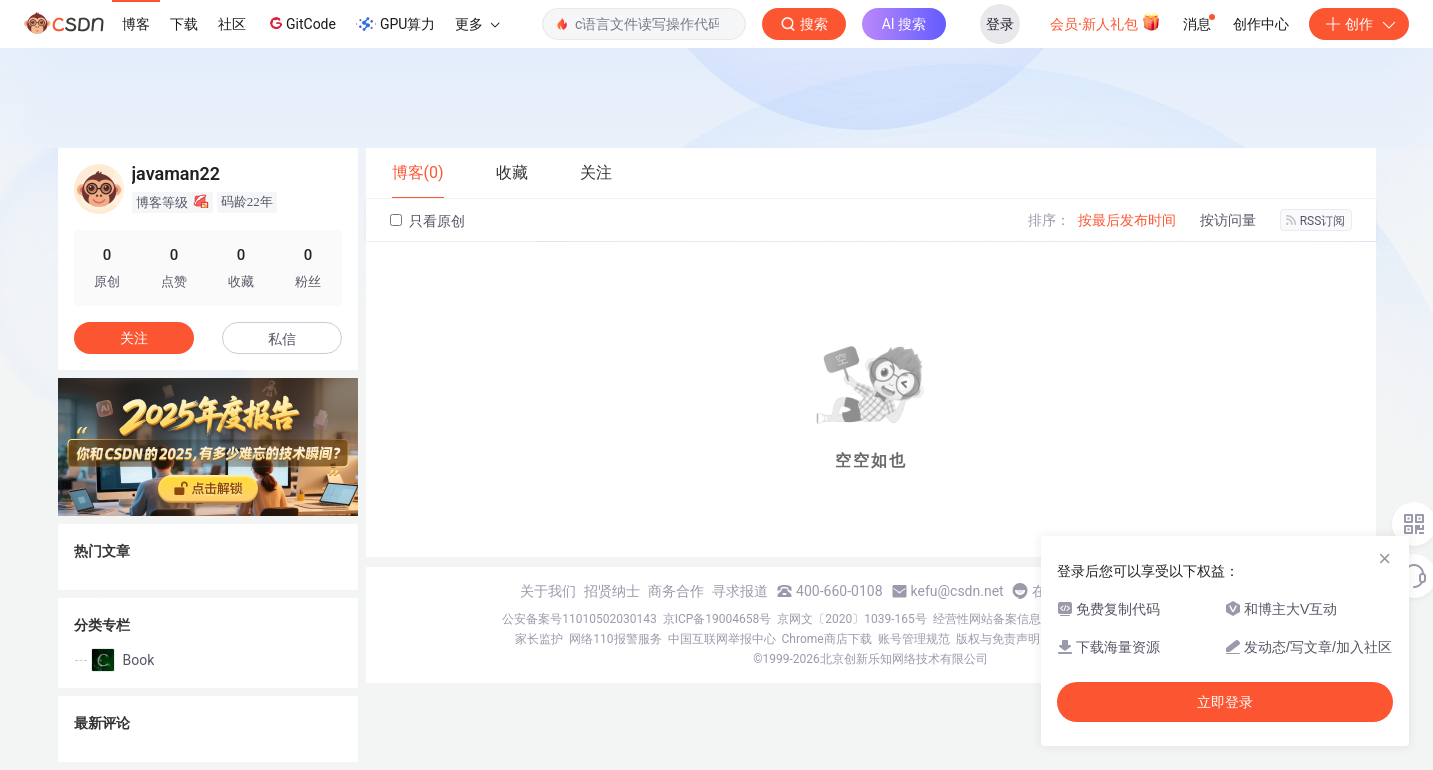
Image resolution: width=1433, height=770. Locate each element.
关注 (134, 338)
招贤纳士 (612, 591)
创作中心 (1261, 24)
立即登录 (1225, 702)
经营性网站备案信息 (987, 619)
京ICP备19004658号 (717, 619)
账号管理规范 (914, 639)
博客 (136, 24)
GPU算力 (395, 24)
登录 (1000, 24)
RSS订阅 (1316, 221)
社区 (232, 24)
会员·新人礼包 (1105, 22)
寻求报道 (740, 591)
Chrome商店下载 (827, 639)
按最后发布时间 (1127, 220)
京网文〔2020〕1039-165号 (852, 619)
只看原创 (427, 221)
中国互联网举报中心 (722, 639)
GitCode (301, 23)
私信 (282, 339)
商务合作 (676, 591)
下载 (184, 24)
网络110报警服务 (615, 639)
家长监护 (539, 639)
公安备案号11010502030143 (579, 619)
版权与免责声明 (998, 639)
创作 (1359, 24)
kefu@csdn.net (957, 591)
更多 (477, 24)
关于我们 (548, 591)
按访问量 (1228, 220)
